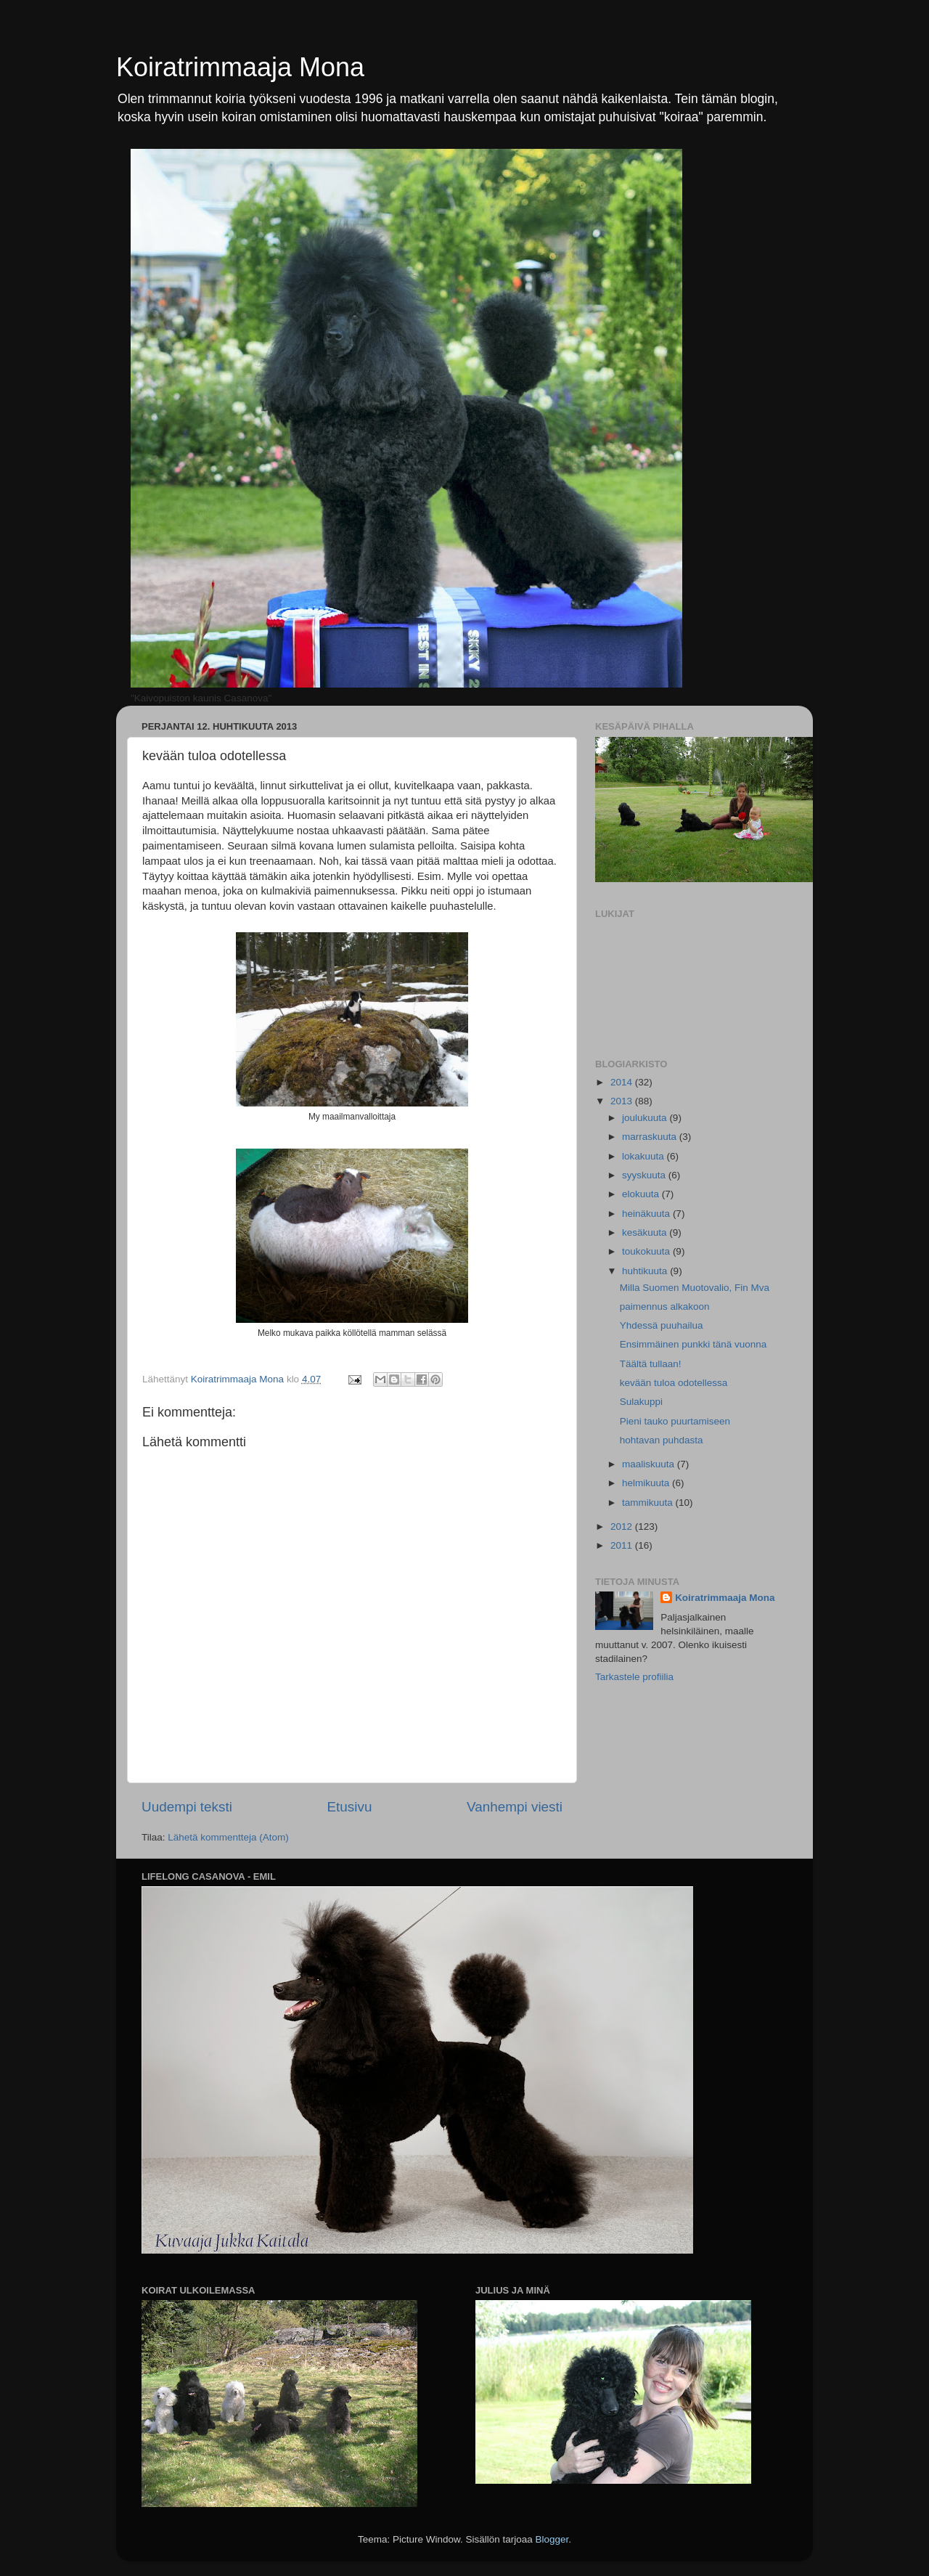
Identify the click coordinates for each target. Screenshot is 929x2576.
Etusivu (349, 1806)
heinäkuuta (647, 1213)
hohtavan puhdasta (661, 1440)
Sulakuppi (641, 1401)
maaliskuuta (649, 1464)
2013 (622, 1101)
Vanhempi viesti (514, 1806)
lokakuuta (644, 1156)
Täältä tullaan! (651, 1363)
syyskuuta (645, 1175)
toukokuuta (647, 1251)
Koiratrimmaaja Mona (240, 67)
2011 (622, 1545)
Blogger (552, 2539)
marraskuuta (650, 1136)
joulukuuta (645, 1117)
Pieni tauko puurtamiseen (675, 1421)
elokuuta (642, 1194)
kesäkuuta (645, 1232)
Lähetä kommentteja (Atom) (228, 1837)
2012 (622, 1526)
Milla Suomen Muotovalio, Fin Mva (694, 1287)
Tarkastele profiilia (634, 1676)
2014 (622, 1082)
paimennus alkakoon (665, 1306)
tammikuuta (649, 1502)
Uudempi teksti (187, 1806)
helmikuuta (647, 1482)
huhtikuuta (646, 1270)
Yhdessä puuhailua (661, 1325)
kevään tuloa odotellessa (674, 1382)
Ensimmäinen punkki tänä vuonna (693, 1344)
